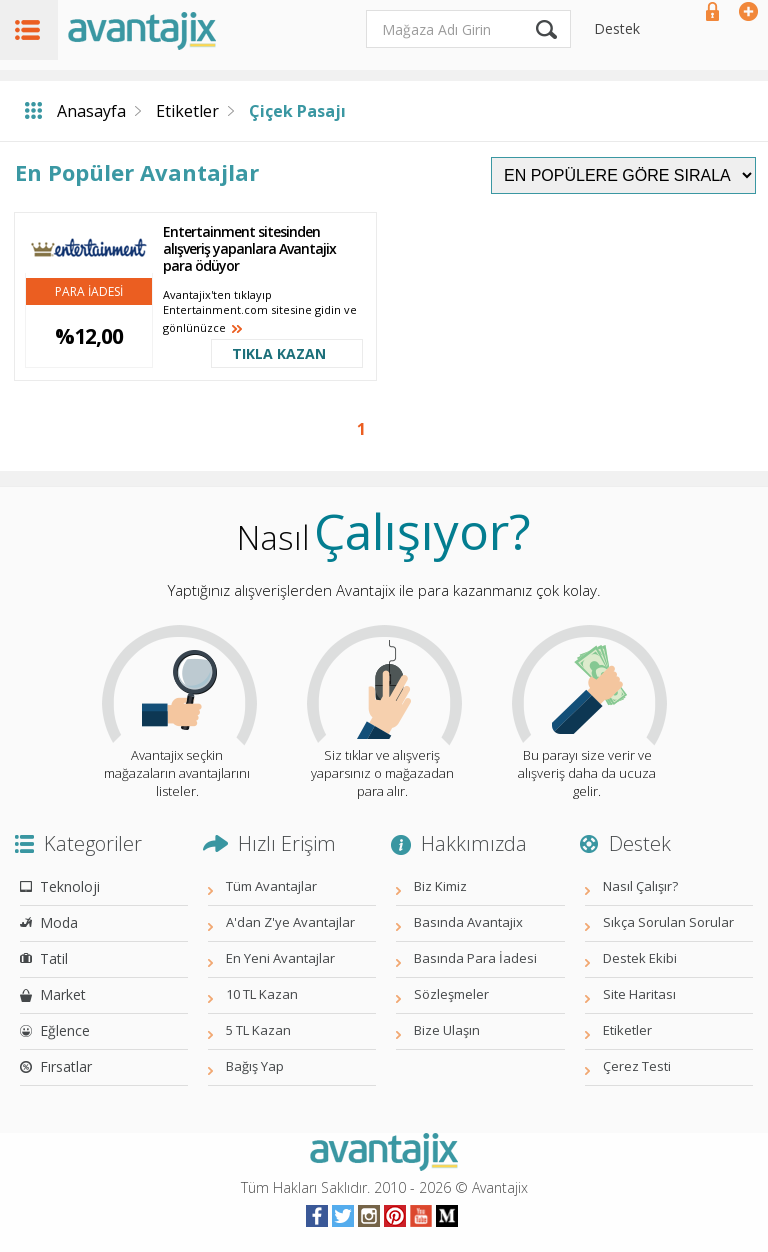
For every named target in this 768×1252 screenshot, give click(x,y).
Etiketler (187, 111)
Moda (59, 922)
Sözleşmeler (451, 994)
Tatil (54, 958)
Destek (617, 28)
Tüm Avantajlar (271, 886)
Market (63, 994)
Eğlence (65, 1030)
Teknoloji (70, 886)
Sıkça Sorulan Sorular (668, 922)
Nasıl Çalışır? (640, 886)
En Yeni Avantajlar (280, 958)
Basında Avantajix (468, 922)
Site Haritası (639, 994)
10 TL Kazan (262, 994)
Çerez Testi (637, 1066)
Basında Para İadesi (475, 958)
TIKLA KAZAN (279, 353)
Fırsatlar (66, 1066)
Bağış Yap (255, 1066)
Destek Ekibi (640, 958)
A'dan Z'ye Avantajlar (290, 922)
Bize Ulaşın (447, 1030)
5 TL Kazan (258, 1030)
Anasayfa (91, 111)
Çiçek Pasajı (297, 111)
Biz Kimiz (440, 886)
